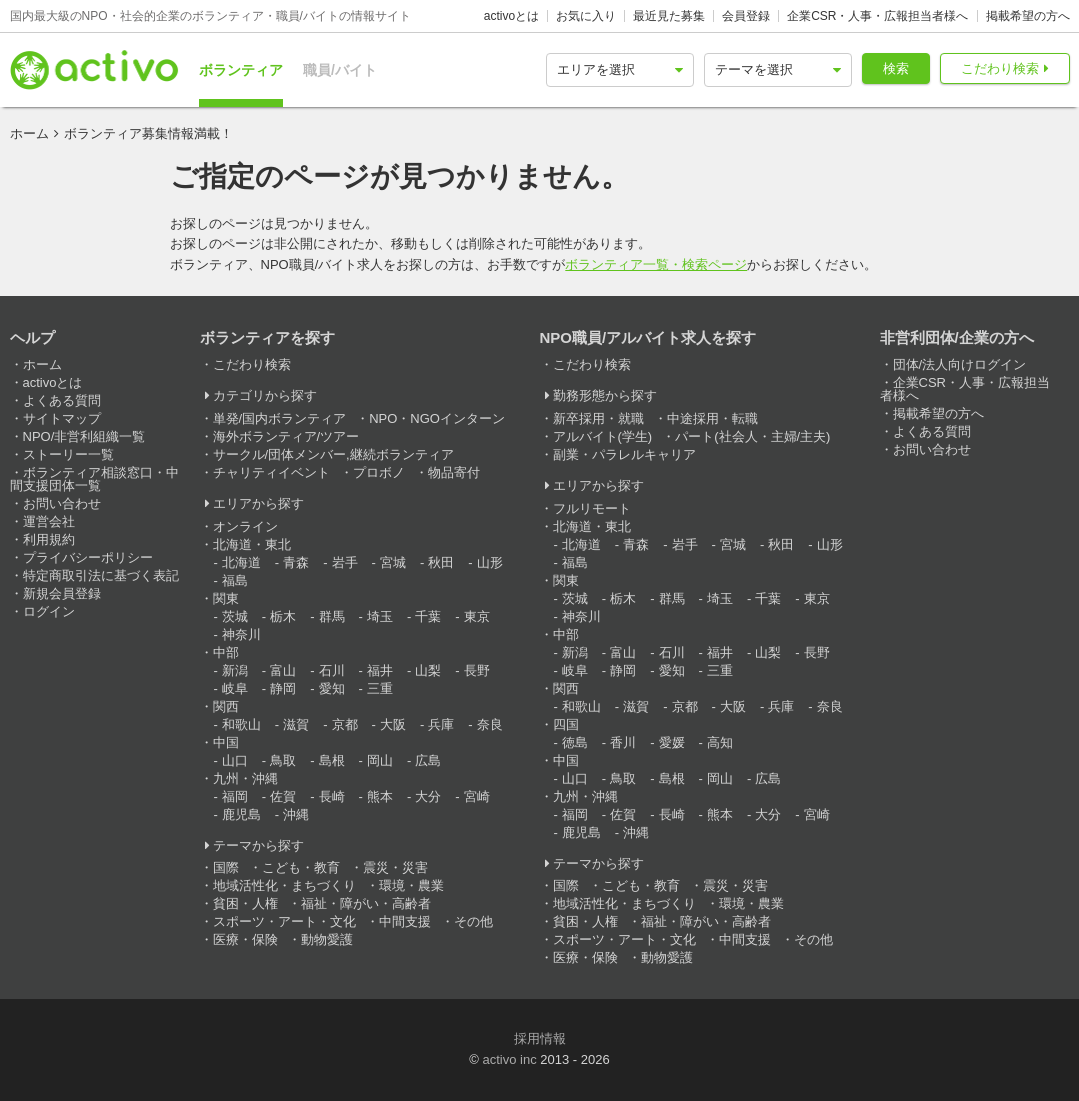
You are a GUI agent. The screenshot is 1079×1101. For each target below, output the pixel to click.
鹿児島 (241, 814)
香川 (623, 742)
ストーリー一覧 (68, 454)
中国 (226, 742)
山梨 (428, 670)
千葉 (428, 616)
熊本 (380, 796)
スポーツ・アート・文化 (284, 921)
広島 (428, 760)
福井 (380, 670)
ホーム (29, 133)
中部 (226, 652)
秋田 (441, 562)
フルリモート (592, 508)
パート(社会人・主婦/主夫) (752, 436)
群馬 (332, 616)
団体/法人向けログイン (960, 364)
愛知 (332, 688)
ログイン (49, 611)
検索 (896, 68)
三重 (380, 688)
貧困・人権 (245, 903)
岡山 (380, 760)
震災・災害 (395, 867)
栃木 (283, 616)
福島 (235, 580)
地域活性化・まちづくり (284, 885)
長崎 (332, 796)
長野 (477, 670)
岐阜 (235, 688)
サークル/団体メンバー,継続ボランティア (333, 454)
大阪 (393, 724)
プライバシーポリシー (88, 557)
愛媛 (672, 742)
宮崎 (477, 796)
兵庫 (441, 724)
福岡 (235, 796)
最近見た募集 (669, 16)
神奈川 (241, 634)
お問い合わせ (62, 503)
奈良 (490, 724)
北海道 (241, 562)
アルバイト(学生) (603, 436)
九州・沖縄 (245, 778)
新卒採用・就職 (598, 418)
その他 (473, 921)
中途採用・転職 (712, 418)
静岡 (283, 688)
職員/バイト (340, 70)
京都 (345, 724)
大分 (428, 796)
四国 (566, 724)
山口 (235, 760)
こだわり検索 (1000, 68)
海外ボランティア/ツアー (286, 436)
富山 (283, 670)
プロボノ (379, 472)
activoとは (511, 16)
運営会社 (49, 521)
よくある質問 (62, 400)
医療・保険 (245, 939)
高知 (720, 742)
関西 (226, 706)
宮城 (393, 562)
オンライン (245, 526)
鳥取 (283, 760)
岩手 (345, 562)
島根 (332, 760)
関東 (226, 598)
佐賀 (283, 796)
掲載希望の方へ (1028, 16)
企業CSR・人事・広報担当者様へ (877, 16)
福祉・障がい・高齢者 (366, 903)
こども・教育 (301, 867)
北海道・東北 (252, 544)
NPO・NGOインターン (437, 418)
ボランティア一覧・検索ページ (656, 264)
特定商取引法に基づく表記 (101, 575)
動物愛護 (327, 939)
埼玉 (380, 616)
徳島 (575, 742)
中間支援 (405, 921)
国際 (226, 867)
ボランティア (241, 70)
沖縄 (296, 814)
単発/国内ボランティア (280, 418)
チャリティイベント (271, 472)
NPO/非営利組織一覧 (84, 436)
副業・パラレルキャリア (624, 454)
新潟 (235, 670)
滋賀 (296, 724)
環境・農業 (411, 885)
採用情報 (540, 1038)
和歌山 (241, 724)
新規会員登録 (62, 593)
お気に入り (586, 16)
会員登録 (746, 16)
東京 (477, 616)
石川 (332, 670)
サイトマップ (62, 418)
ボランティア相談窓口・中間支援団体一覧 (94, 479)
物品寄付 (454, 472)
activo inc (509, 1059)
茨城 (235, 616)
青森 (296, 562)
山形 (490, 562)
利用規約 (49, 539)
